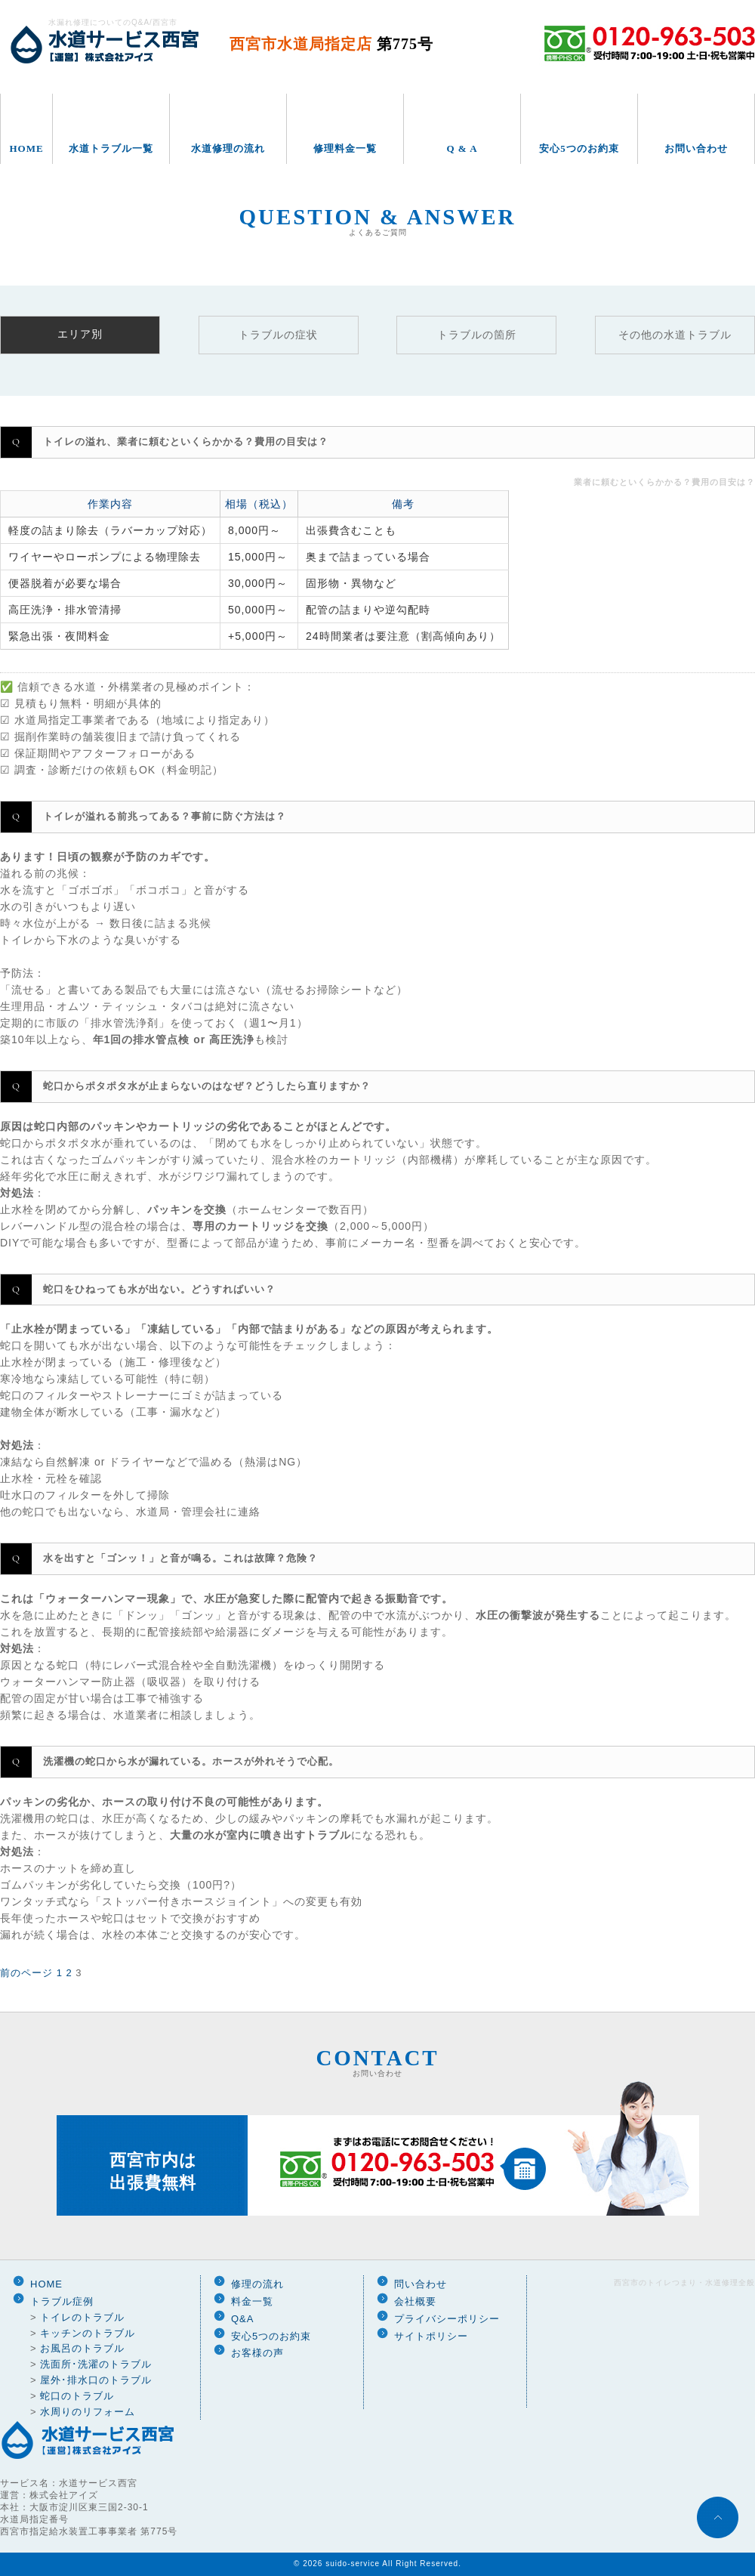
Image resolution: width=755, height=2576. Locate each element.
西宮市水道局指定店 (331, 44)
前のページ (26, 1972)
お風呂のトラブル (82, 2348)
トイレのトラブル (82, 2317)
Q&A (242, 2318)
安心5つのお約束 (579, 148)
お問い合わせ (696, 148)
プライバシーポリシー (447, 2318)
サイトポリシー (431, 2336)
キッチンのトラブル (87, 2333)
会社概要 (415, 2301)
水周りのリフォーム (87, 2411)
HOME (26, 148)
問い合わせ (420, 2284)
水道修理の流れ (228, 148)
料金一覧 (252, 2301)
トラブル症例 (62, 2301)
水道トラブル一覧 (111, 148)
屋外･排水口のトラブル (96, 2380)
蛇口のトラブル (77, 2395)
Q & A (461, 148)
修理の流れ (257, 2284)
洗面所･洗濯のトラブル (96, 2364)
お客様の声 (257, 2352)
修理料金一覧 (345, 148)
